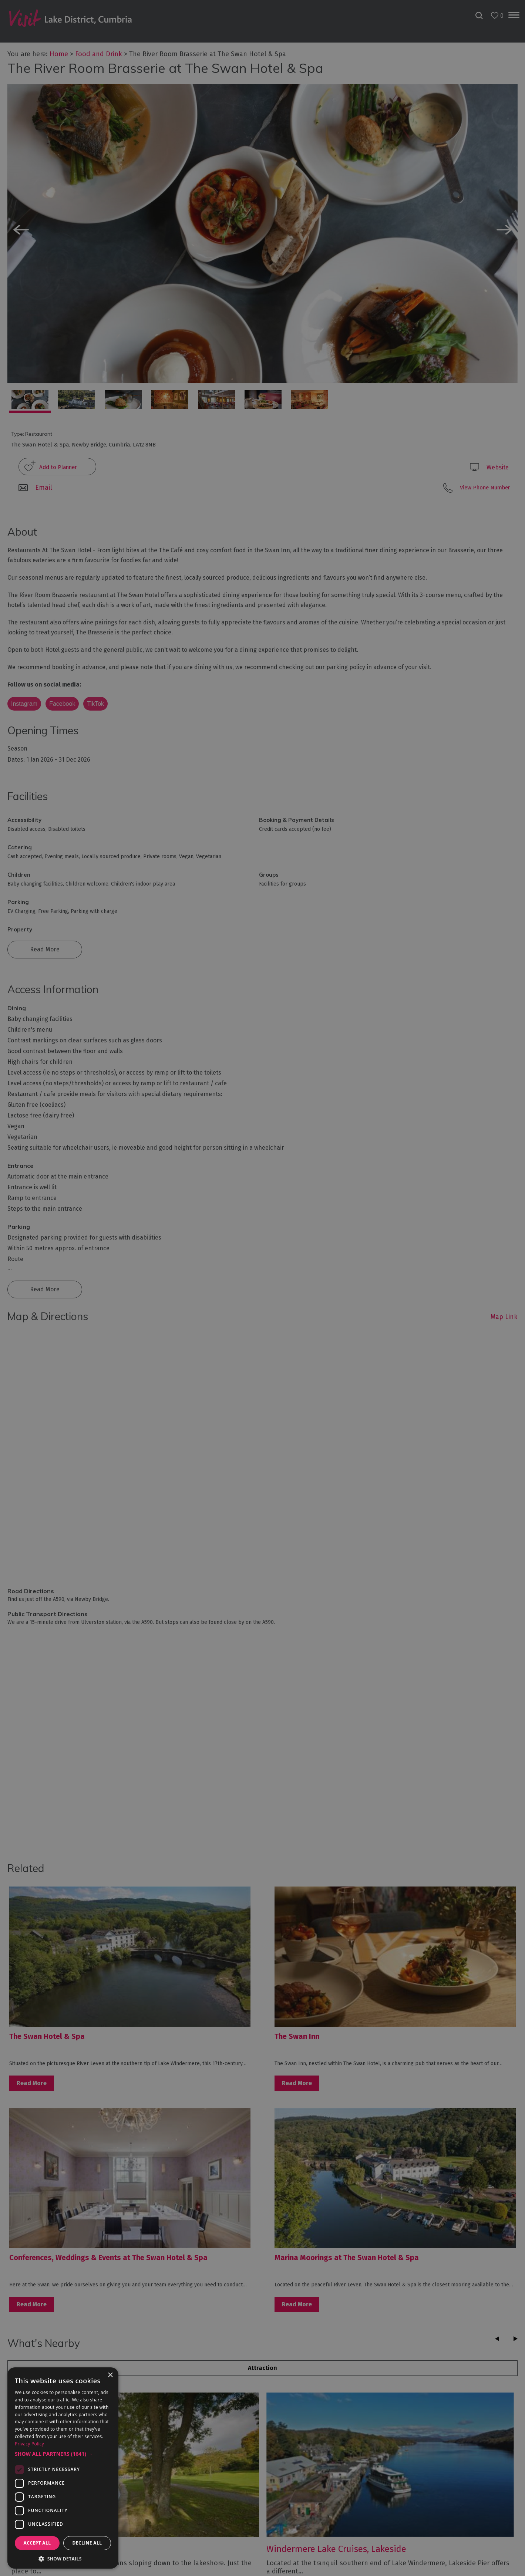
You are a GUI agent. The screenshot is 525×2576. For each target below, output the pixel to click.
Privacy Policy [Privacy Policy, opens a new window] (29, 2444)
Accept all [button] (37, 2543)
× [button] (110, 2375)
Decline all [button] (87, 2543)
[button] (63, 2454)
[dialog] (262, 1288)
